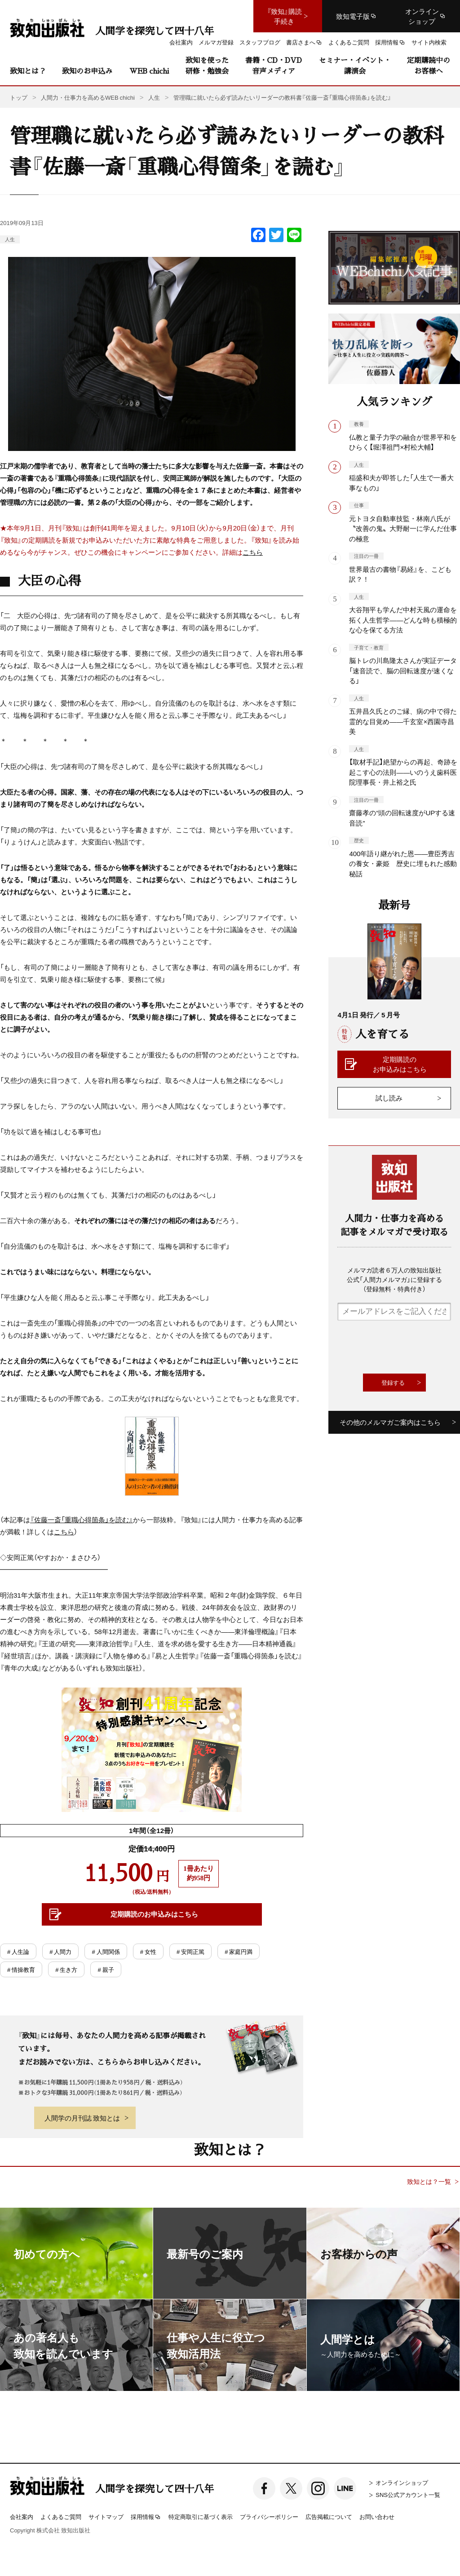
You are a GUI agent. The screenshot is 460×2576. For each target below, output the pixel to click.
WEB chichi (149, 71)
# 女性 (148, 1951)
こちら (253, 552)
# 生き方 (66, 1969)
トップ (18, 97)
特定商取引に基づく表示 (200, 2516)
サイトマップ (106, 2516)
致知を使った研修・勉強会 (207, 65)
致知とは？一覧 (429, 2181)
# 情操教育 (21, 1969)
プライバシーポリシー (269, 2516)
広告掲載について (328, 2516)
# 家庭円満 (238, 1951)
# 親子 (105, 1969)
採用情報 (146, 2517)
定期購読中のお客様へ (428, 65)
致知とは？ (28, 71)
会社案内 (21, 2516)
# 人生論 (18, 1951)
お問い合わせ (376, 2516)
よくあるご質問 (60, 2516)
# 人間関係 (105, 1951)
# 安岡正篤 (190, 1951)
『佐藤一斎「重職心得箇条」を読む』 (81, 1519)
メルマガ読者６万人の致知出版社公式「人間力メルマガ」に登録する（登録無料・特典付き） (394, 1279)
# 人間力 (60, 1951)
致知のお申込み (87, 71)
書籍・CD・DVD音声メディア (273, 65)
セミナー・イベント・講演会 (355, 65)
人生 (10, 239)
